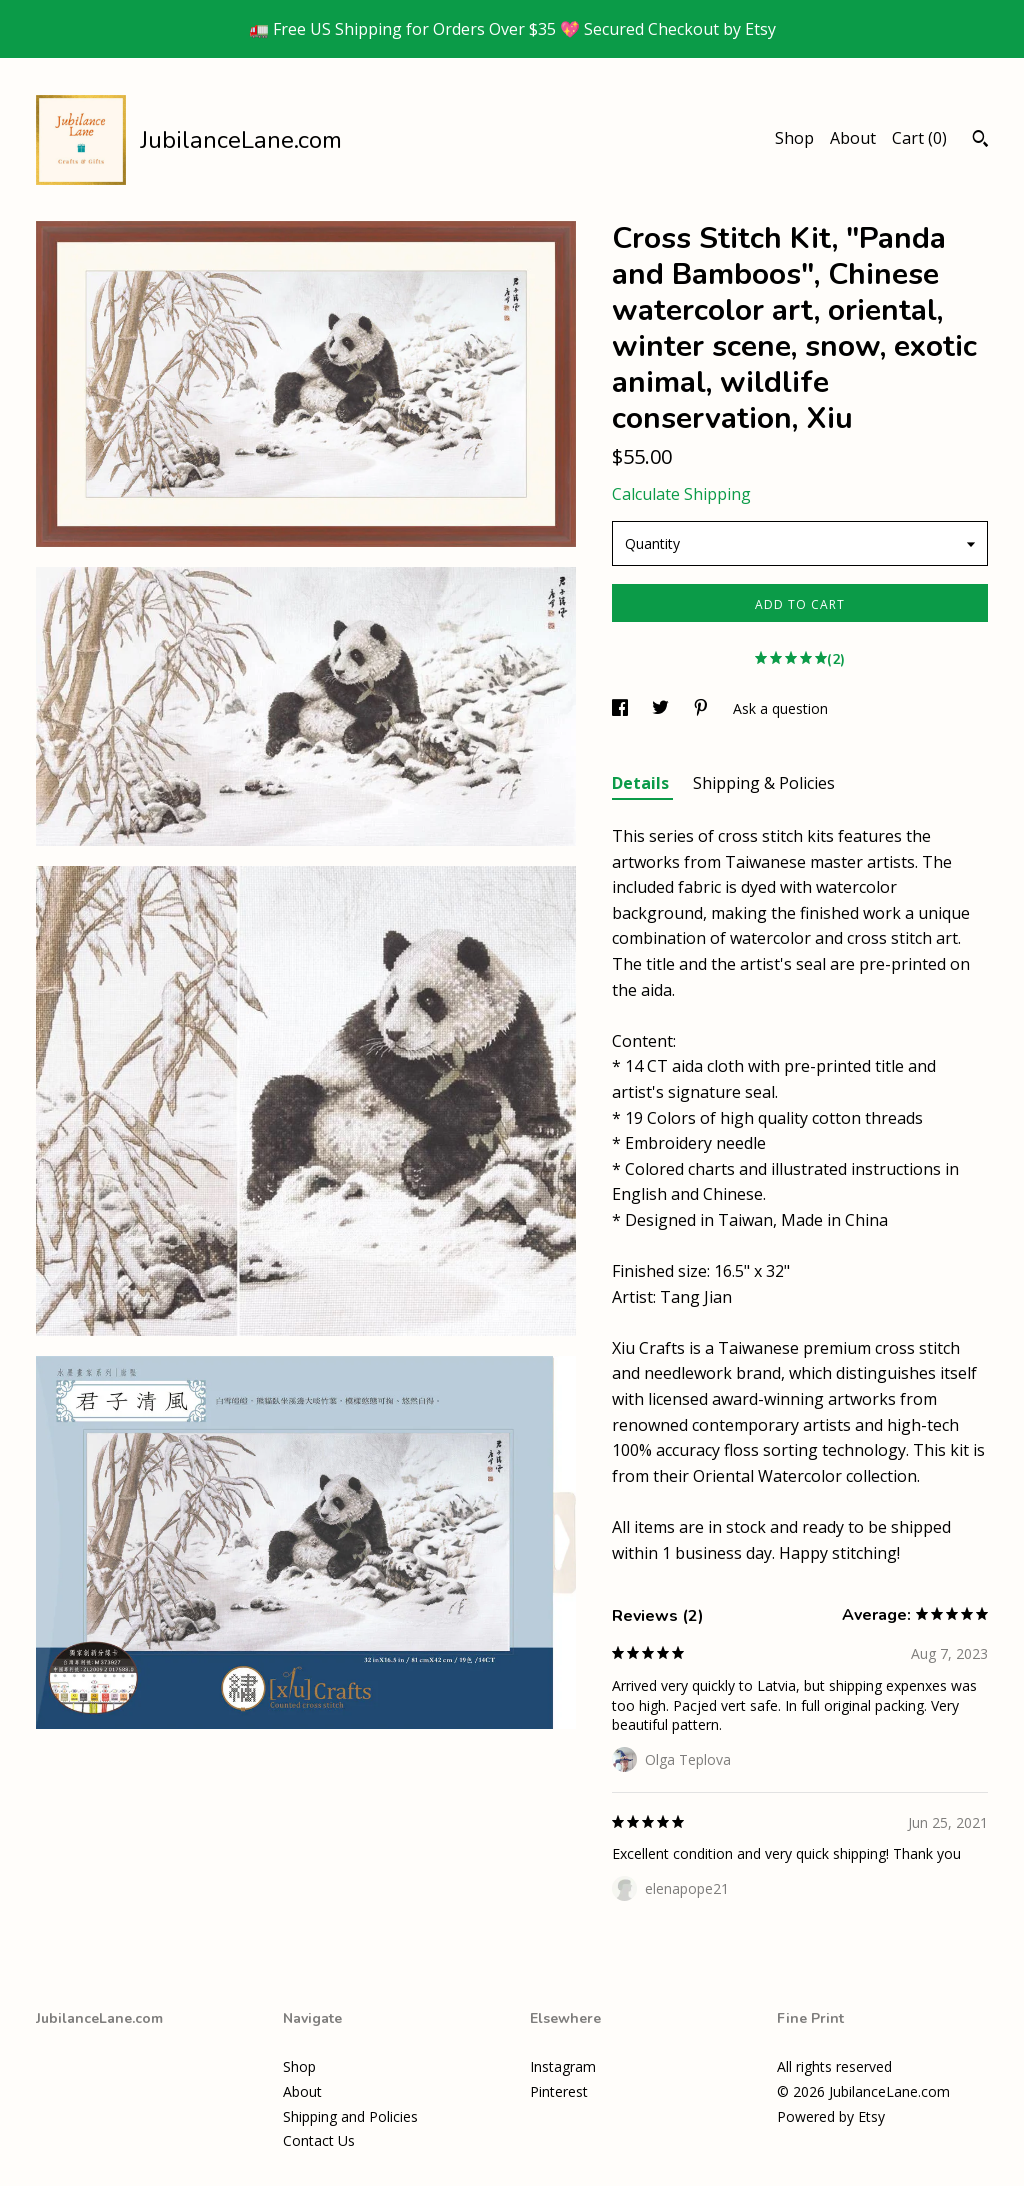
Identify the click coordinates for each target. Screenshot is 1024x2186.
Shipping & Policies (764, 783)
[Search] (980, 141)
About (853, 138)
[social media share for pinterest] (703, 708)
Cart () (919, 138)
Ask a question (780, 708)
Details (642, 783)
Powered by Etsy (831, 2116)
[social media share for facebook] (622, 708)
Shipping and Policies (350, 2116)
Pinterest (559, 2091)
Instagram (563, 2066)
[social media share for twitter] (662, 708)
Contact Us (319, 2140)
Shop (794, 138)
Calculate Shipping (681, 494)
